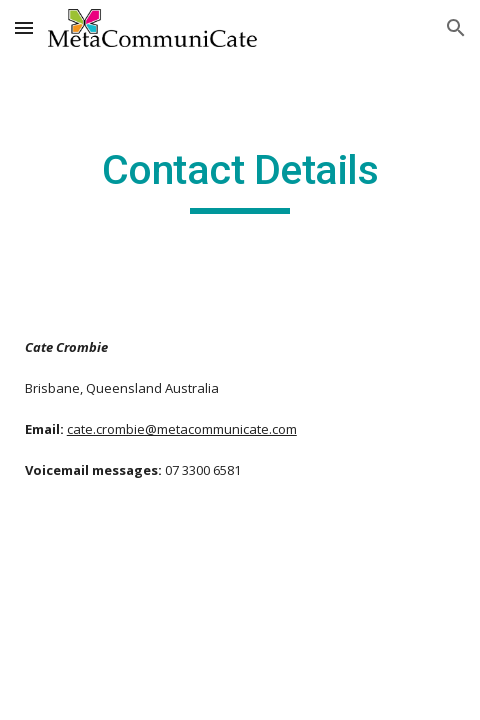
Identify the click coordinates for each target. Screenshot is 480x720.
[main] (240, 179)
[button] (24, 27)
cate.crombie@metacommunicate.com (182, 429)
